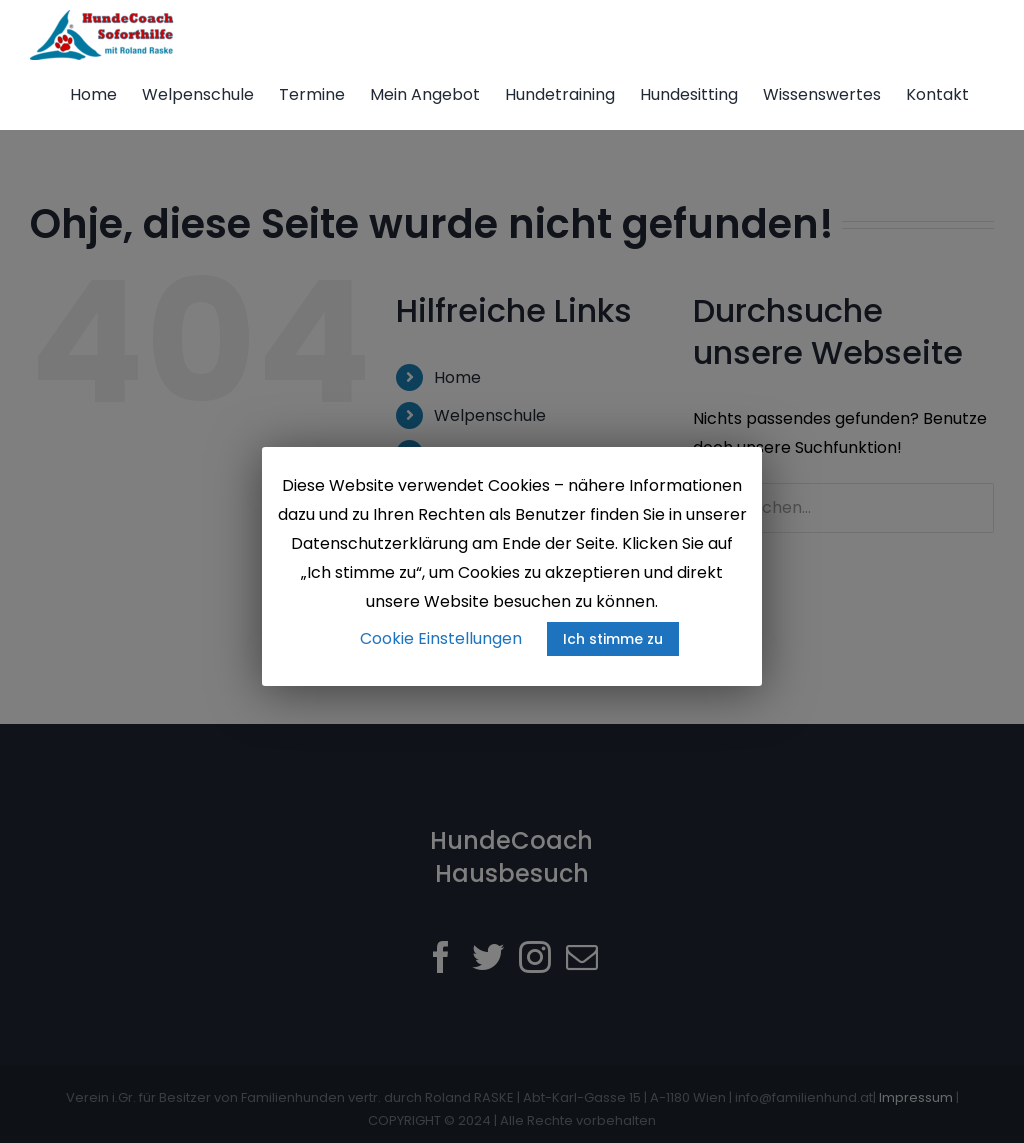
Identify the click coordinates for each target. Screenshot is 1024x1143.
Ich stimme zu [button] (613, 639)
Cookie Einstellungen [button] (441, 638)
